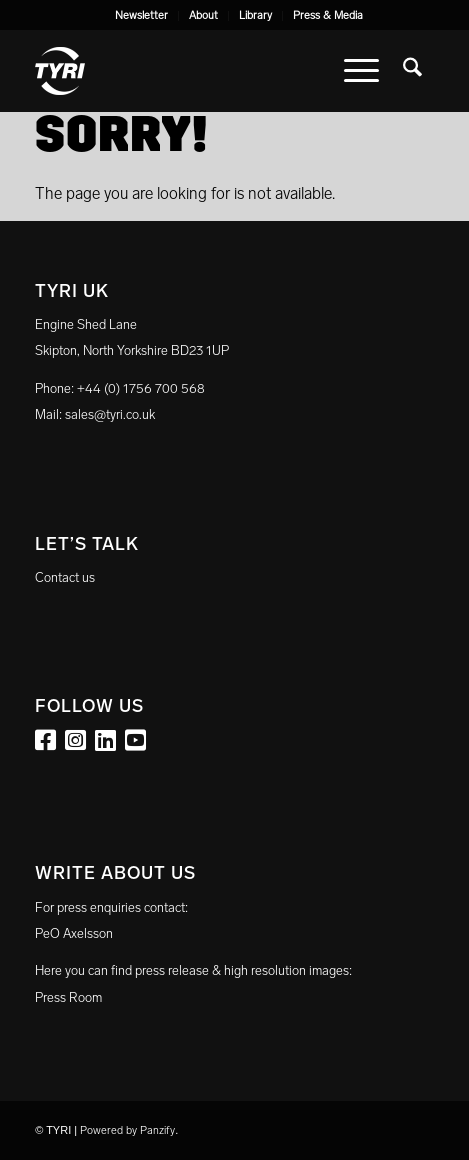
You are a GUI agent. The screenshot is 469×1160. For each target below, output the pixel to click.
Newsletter (141, 15)
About (203, 15)
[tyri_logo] (194, 71)
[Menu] (361, 71)
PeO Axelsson (74, 933)
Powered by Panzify (127, 1130)
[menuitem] (142, 16)
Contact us (65, 577)
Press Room (68, 997)
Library (255, 15)
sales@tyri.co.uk (110, 414)
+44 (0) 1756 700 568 (141, 388)
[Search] (412, 71)
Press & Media (328, 15)
